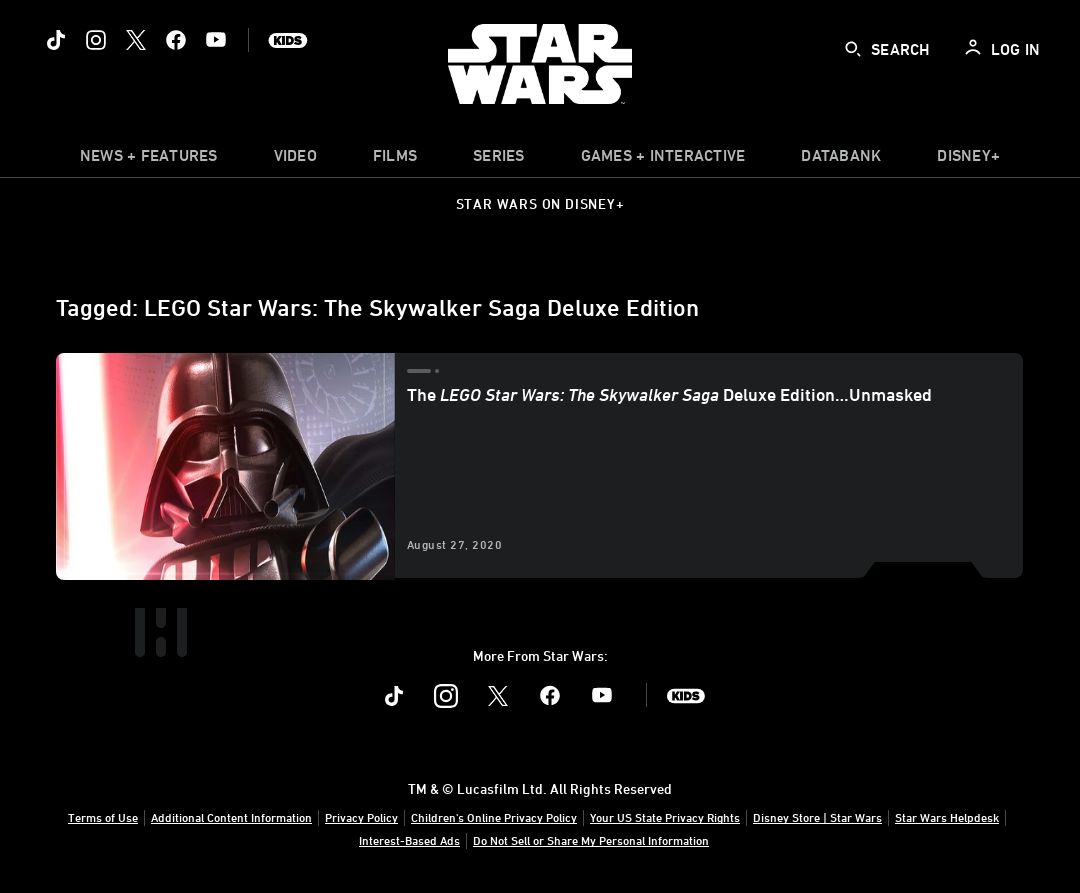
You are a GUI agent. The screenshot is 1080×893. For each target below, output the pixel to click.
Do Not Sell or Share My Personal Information (591, 840)
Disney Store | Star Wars (817, 817)
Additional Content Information (231, 817)
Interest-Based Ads (409, 840)
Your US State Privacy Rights (665, 817)
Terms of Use (103, 817)
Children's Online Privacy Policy (494, 817)
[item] (149, 160)
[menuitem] (295, 160)
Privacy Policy (361, 817)
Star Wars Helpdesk (947, 817)
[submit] (853, 49)
